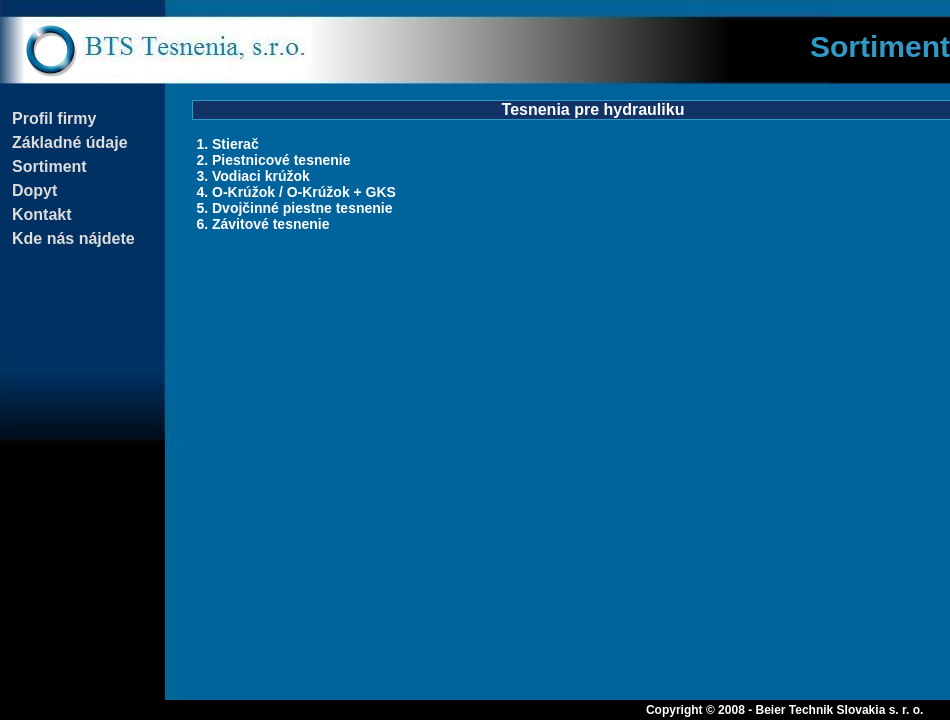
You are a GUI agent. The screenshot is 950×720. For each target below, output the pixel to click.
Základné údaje (70, 142)
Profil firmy (54, 118)
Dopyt (34, 190)
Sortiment (49, 166)
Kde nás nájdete (73, 238)
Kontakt (42, 214)
